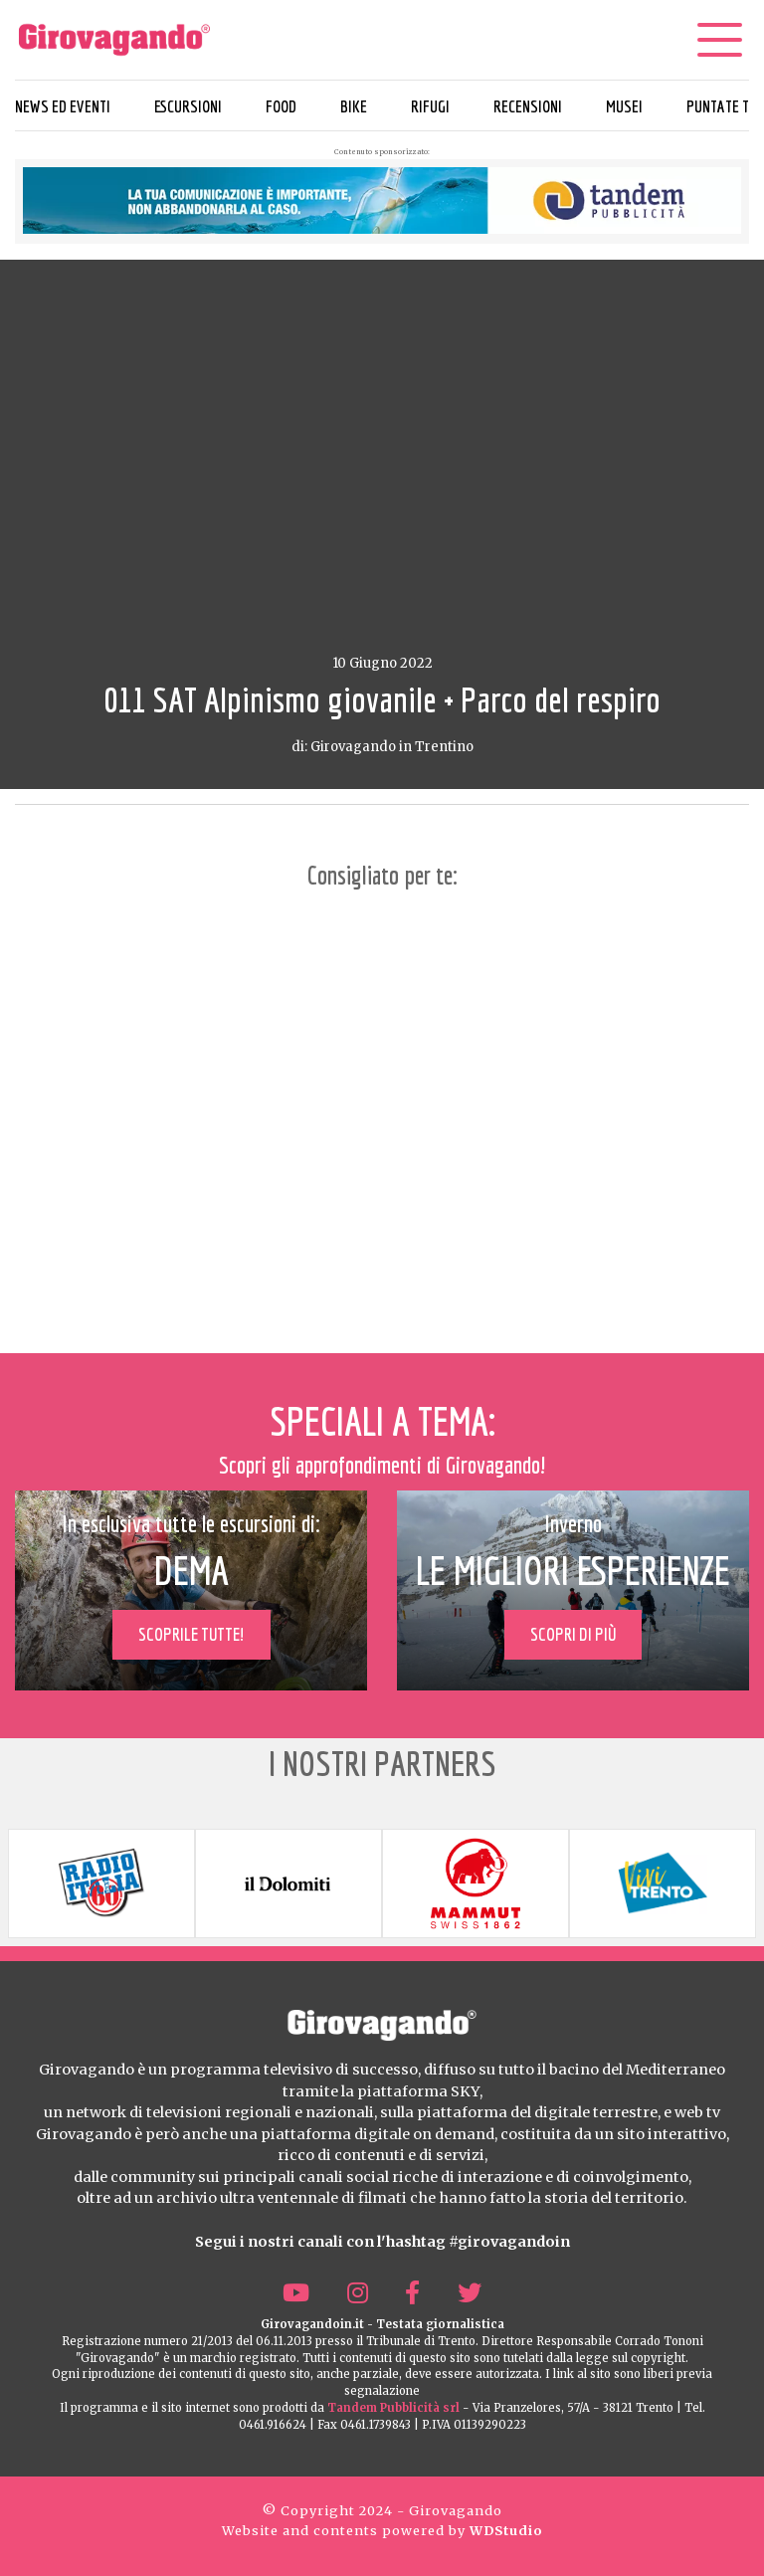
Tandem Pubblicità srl (393, 2408)
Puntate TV (721, 106)
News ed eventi (62, 106)
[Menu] (719, 40)
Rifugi (430, 106)
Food (281, 106)
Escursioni (188, 106)
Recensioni (527, 106)
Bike (353, 106)
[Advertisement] (382, 1118)
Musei (624, 106)
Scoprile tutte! (191, 1634)
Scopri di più (573, 1634)
